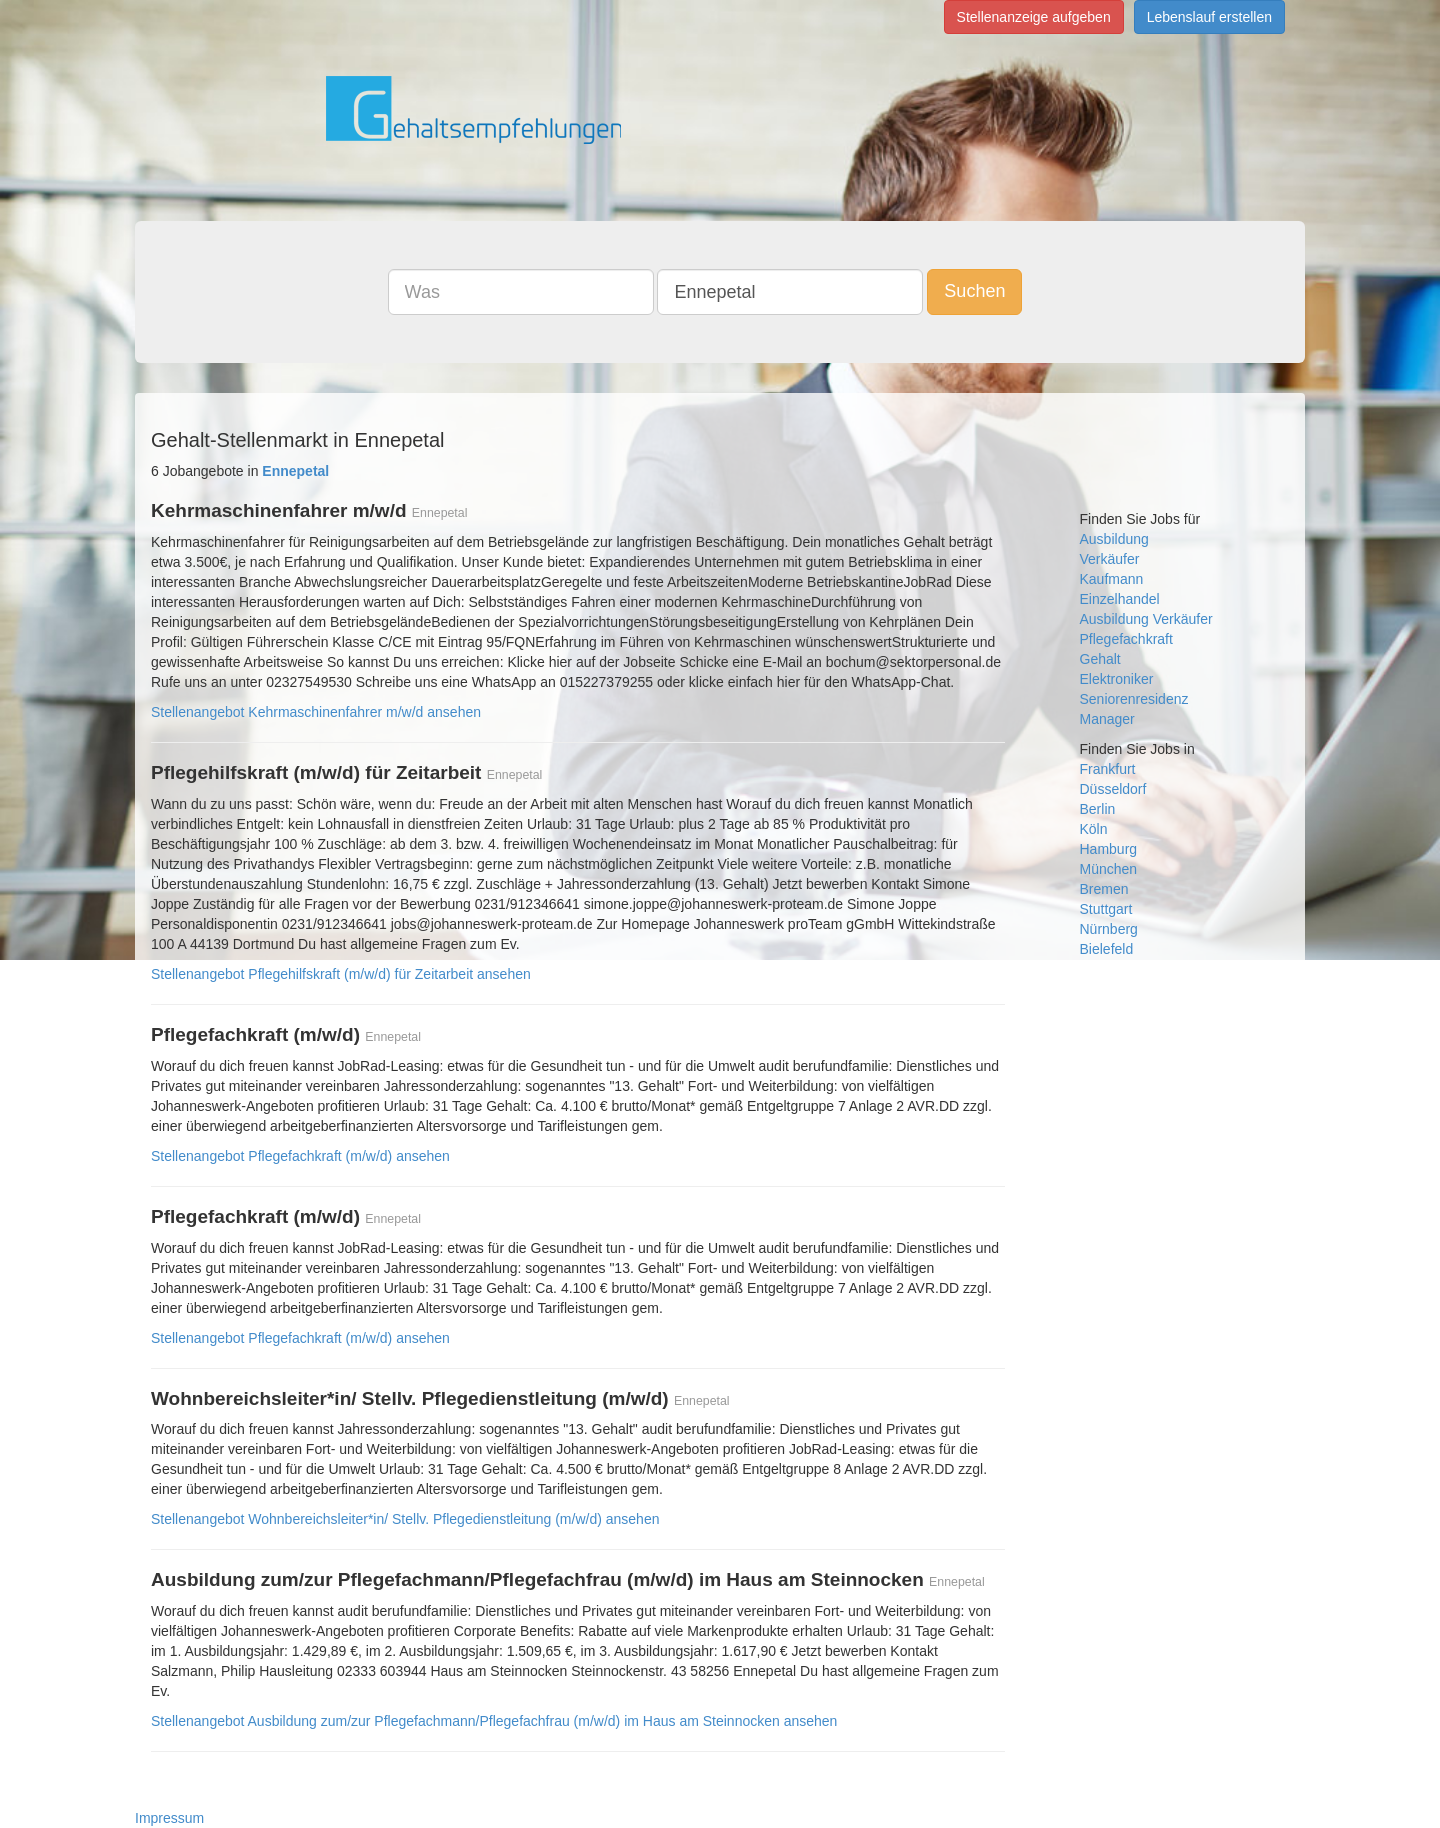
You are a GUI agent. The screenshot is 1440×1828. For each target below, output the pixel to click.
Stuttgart (1106, 909)
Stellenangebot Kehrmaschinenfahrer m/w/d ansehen (316, 712)
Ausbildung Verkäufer (1146, 619)
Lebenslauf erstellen (1209, 17)
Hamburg (1109, 849)
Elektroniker (1117, 679)
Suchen (974, 291)
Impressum (169, 1818)
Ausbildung (1114, 539)
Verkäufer (1110, 559)
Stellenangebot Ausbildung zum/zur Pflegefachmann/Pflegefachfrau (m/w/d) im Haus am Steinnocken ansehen (494, 1721)
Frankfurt (1108, 769)
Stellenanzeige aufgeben (1034, 17)
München (1109, 869)
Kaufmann (1112, 579)
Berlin (1098, 809)
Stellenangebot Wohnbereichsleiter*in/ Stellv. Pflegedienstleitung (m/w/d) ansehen (405, 1519)
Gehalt (1100, 659)
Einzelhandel (1120, 599)
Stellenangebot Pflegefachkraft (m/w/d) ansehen (300, 1156)
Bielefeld (1107, 949)
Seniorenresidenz (1134, 699)
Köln (1094, 829)
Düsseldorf (1113, 789)
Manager (1107, 719)
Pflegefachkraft (1126, 639)
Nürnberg (1109, 929)
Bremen (1104, 889)
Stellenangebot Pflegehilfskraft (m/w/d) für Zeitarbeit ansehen (341, 974)
